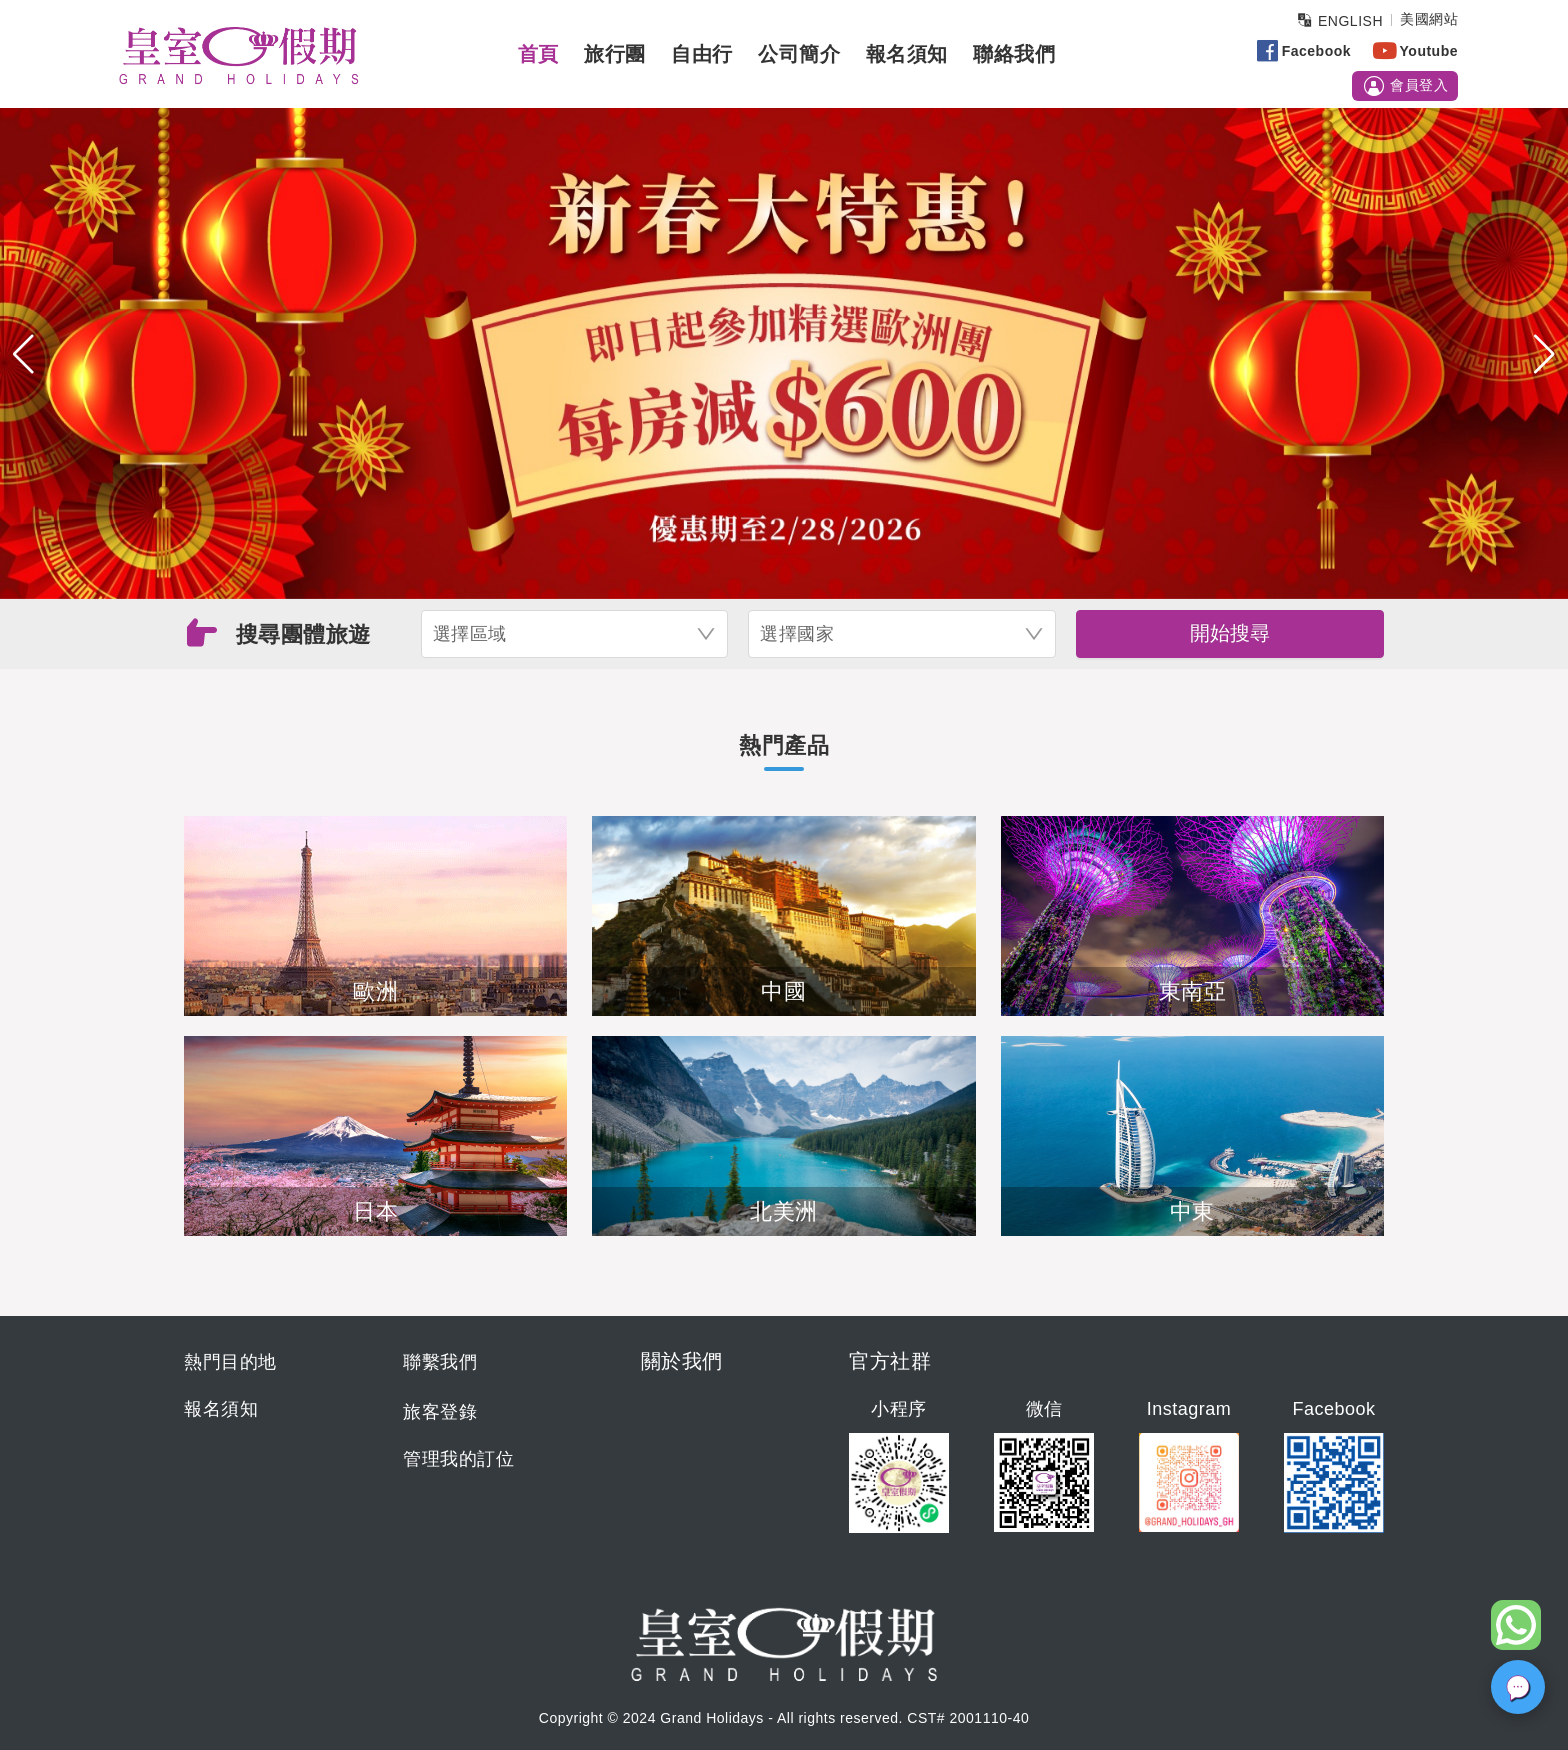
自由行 (702, 54)
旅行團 (615, 54)
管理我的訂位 (458, 1459)
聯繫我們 (440, 1362)
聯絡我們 (1014, 54)
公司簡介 (799, 54)
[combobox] (575, 634)
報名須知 (907, 54)
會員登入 (1405, 86)
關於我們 (682, 1361)
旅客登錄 (440, 1412)
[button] (23, 354)
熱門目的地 (230, 1362)
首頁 (538, 54)
